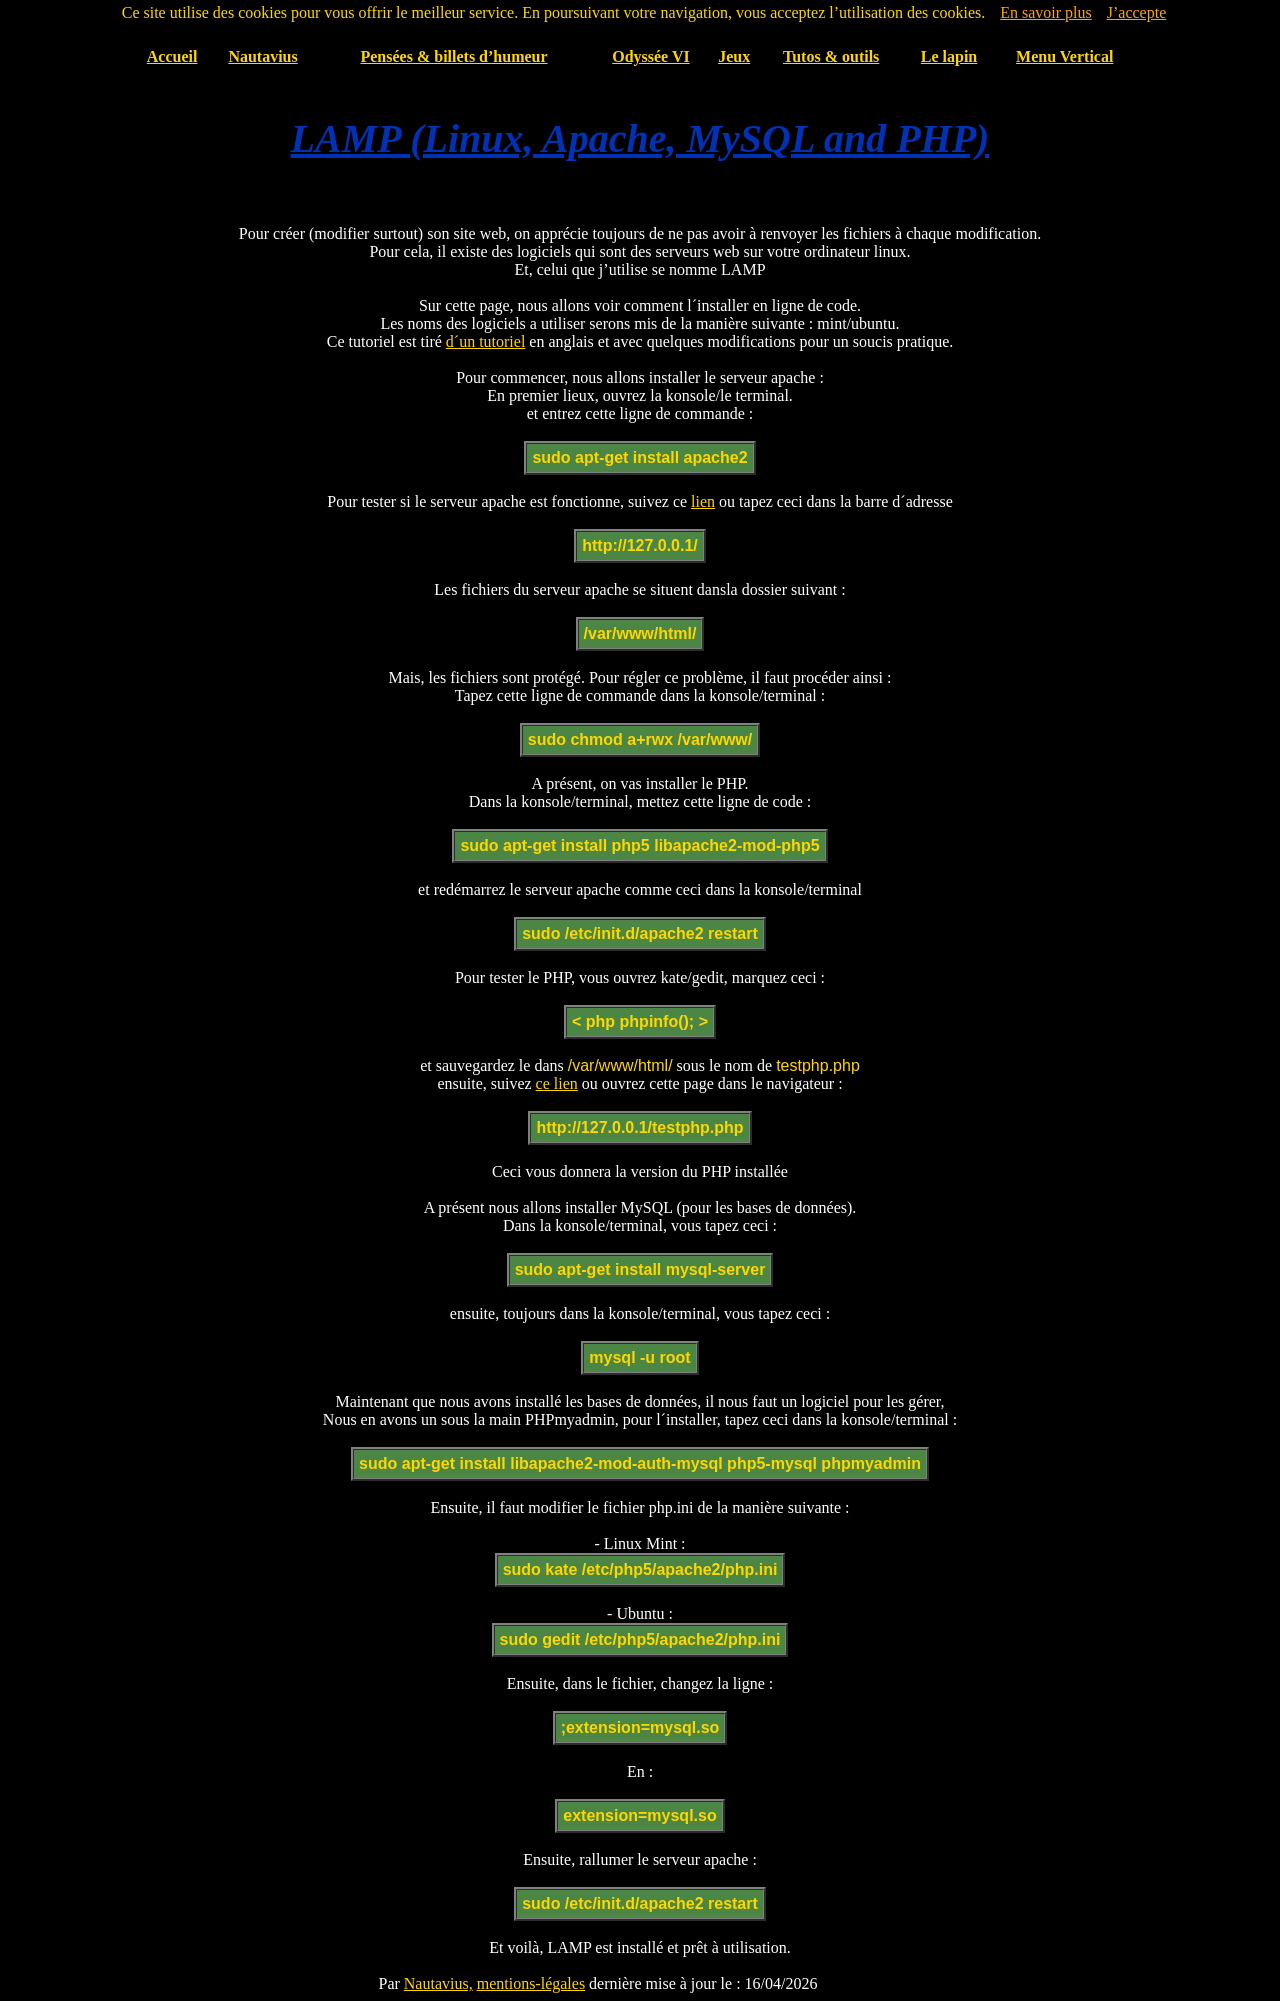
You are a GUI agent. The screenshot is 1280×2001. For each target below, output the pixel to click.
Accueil (172, 56)
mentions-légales (531, 1983)
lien (703, 501)
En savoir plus (1046, 12)
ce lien (557, 1083)
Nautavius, (438, 1983)
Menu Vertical (1064, 56)
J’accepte (1137, 12)
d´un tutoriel (486, 341)
